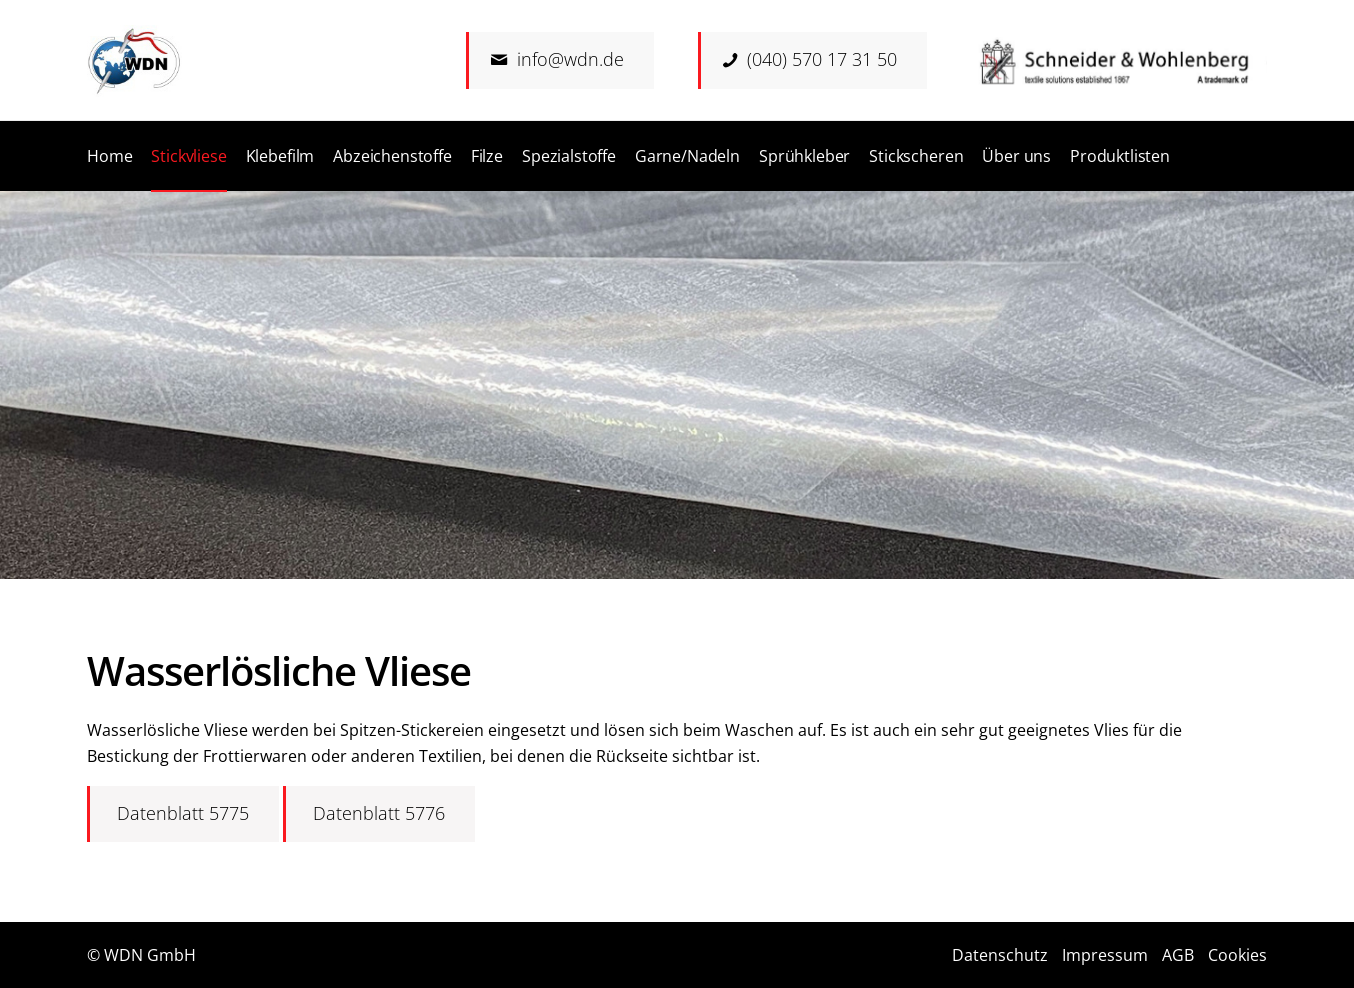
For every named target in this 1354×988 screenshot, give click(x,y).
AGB (1178, 955)
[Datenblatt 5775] (183, 814)
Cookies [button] (1237, 955)
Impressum (1105, 955)
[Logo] (134, 61)
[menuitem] (109, 156)
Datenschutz (1000, 955)
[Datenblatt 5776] (379, 814)
